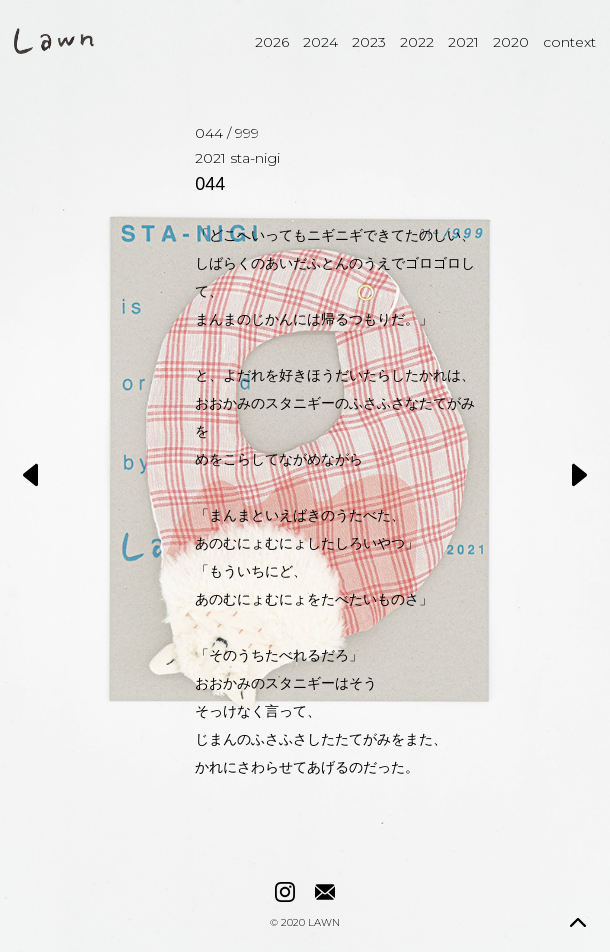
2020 (511, 42)
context (569, 42)
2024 (320, 42)
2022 (417, 42)
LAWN (324, 923)
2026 (272, 42)
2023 (369, 42)
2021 (463, 42)
